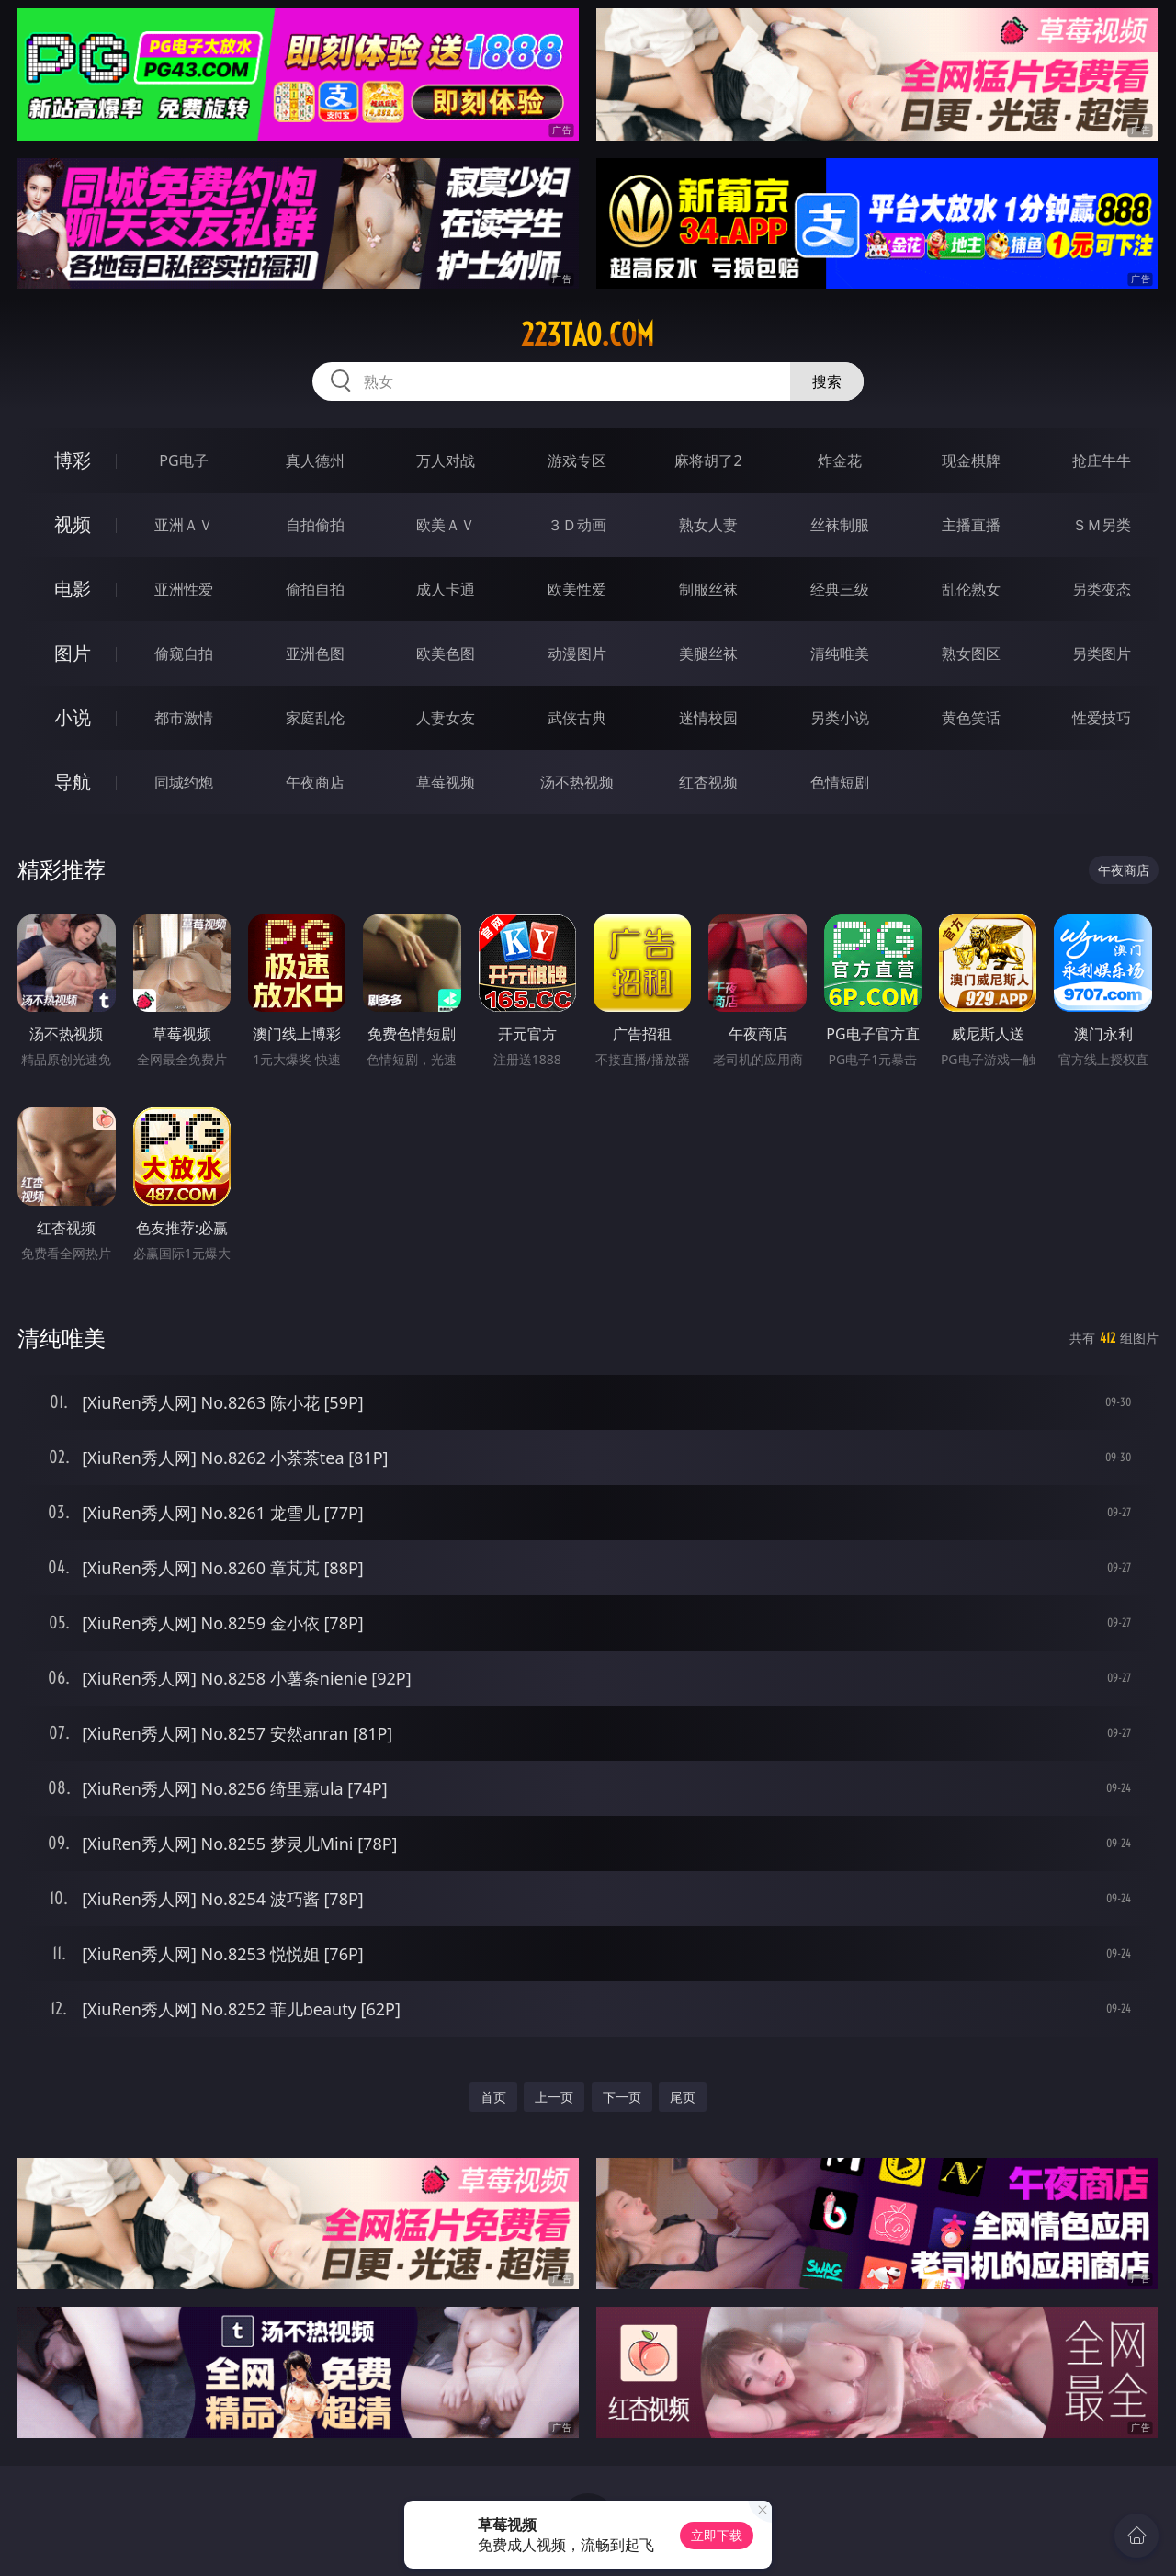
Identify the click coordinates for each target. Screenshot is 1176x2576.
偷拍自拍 (315, 589)
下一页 (622, 2096)
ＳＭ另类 (1101, 525)
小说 (72, 717)
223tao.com (587, 334)
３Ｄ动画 (577, 525)
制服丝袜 (708, 589)
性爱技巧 (1101, 718)
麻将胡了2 (707, 460)
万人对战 (445, 460)
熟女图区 (971, 653)
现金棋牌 (971, 460)
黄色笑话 (971, 718)
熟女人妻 (708, 525)
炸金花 (840, 460)
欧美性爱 (577, 589)
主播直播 (971, 525)
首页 (493, 2096)
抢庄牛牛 (1101, 460)
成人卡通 (445, 589)
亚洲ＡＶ (183, 525)
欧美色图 (445, 653)
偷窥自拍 (183, 653)
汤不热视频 (577, 782)
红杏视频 (708, 782)
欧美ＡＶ (445, 525)
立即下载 (716, 2535)
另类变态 (1101, 589)
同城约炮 (183, 782)
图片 (72, 653)
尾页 (682, 2096)
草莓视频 (445, 782)
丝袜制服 (839, 525)
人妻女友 (445, 718)
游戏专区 (577, 460)
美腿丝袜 (708, 653)
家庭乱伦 (315, 718)
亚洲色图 (315, 653)
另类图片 (1101, 653)
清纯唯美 (839, 653)
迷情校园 (708, 718)
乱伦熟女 (971, 589)
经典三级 (839, 589)
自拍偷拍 (315, 525)
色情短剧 (839, 782)
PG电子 (183, 460)
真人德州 (315, 460)
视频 (72, 524)
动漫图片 (577, 653)
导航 (72, 781)
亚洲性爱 (183, 589)
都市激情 (183, 718)
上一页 (554, 2096)
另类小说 (839, 718)
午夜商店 (315, 782)
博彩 (72, 460)
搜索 (827, 381)
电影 (72, 588)
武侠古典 (577, 718)
